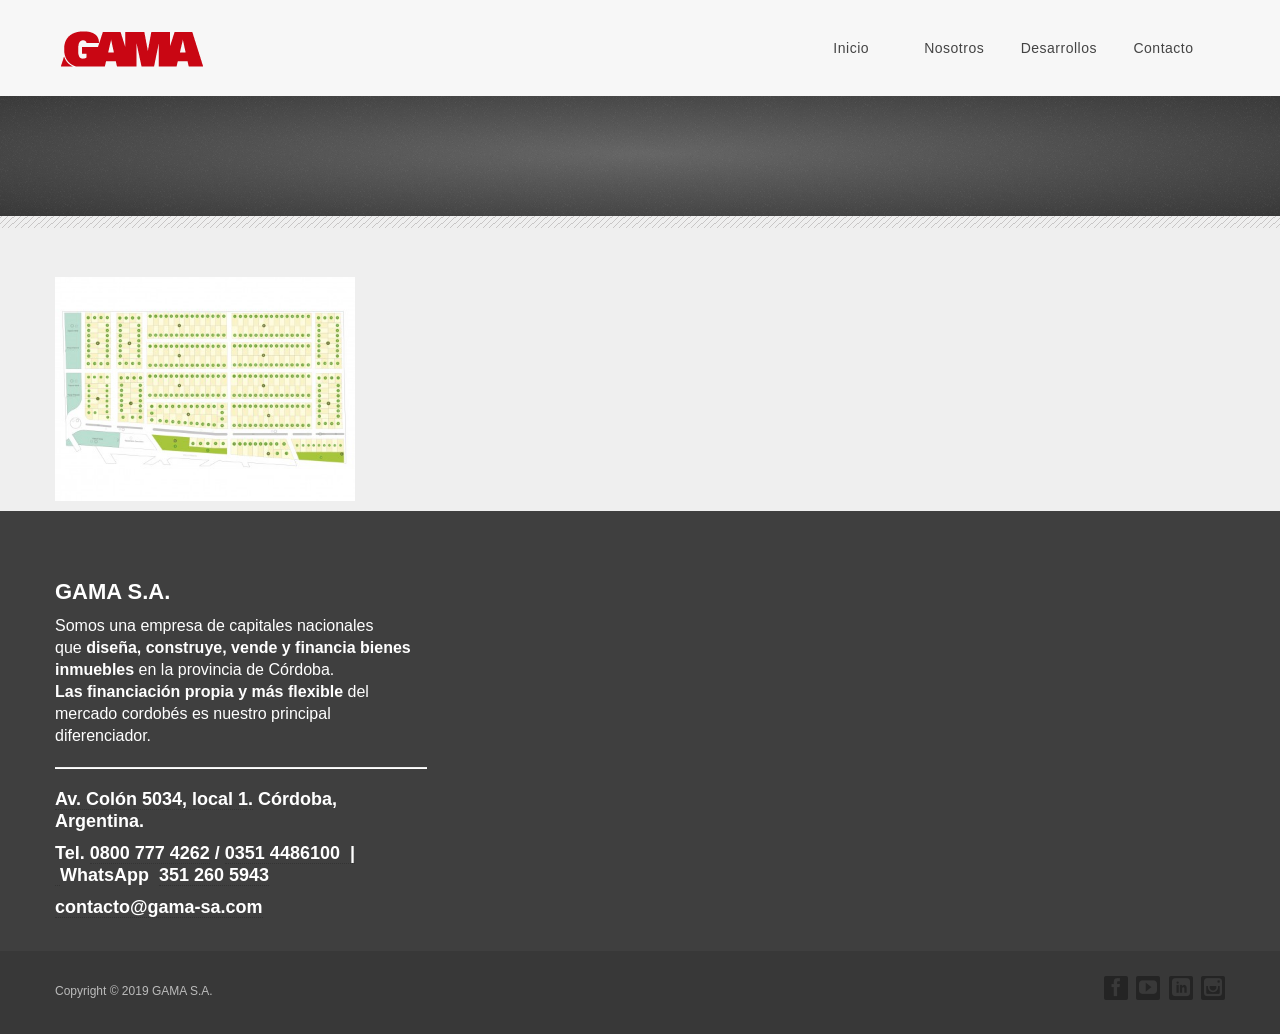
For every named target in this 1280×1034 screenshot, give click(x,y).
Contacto (1163, 48)
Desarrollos (1059, 48)
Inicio (851, 48)
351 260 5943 (214, 875)
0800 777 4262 (150, 853)
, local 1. (154, 799)
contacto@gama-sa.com (159, 907)
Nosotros (954, 48)
